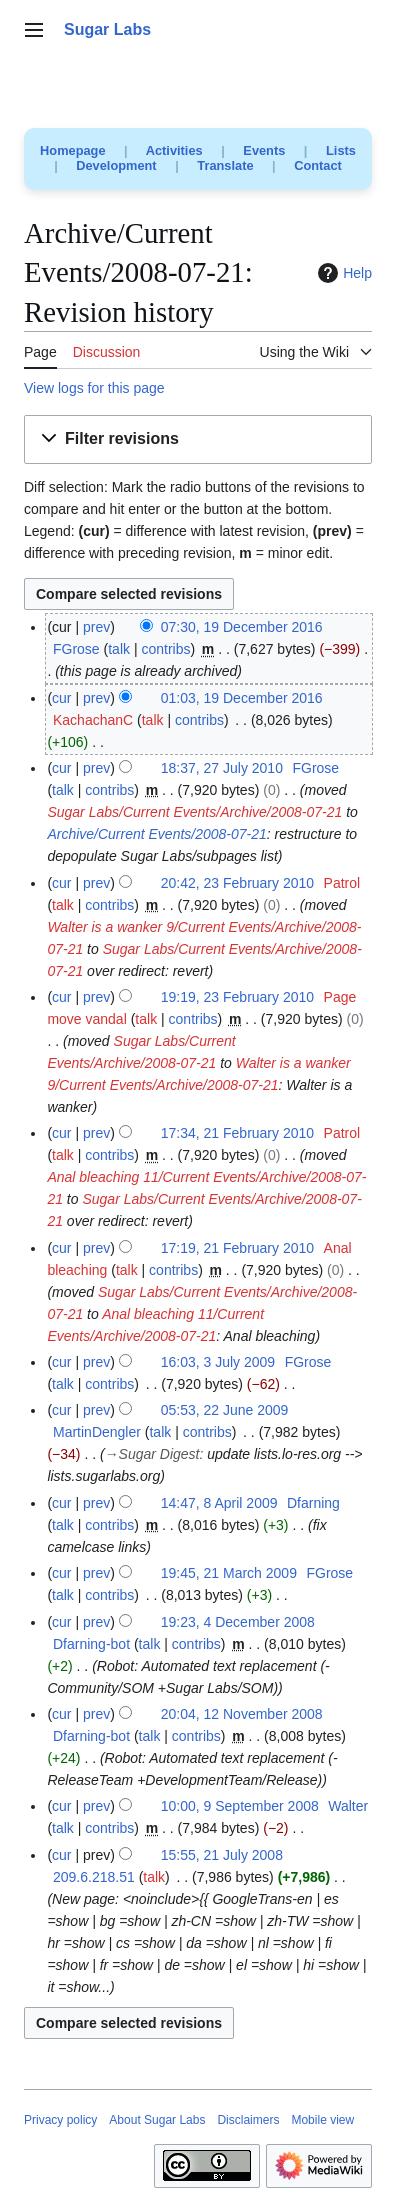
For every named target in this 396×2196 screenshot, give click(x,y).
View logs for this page (94, 388)
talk (119, 649)
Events (264, 150)
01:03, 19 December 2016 (242, 698)
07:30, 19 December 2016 (242, 627)
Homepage (72, 150)
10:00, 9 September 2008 (240, 1806)
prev (96, 627)
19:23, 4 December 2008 (238, 1622)
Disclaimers (248, 2120)
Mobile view (322, 2120)
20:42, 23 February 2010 (237, 883)
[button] (198, 439)
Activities (174, 150)
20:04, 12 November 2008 (242, 1714)
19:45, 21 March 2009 (229, 1573)
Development (116, 165)
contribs (165, 649)
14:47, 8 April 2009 (219, 1503)
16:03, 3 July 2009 (218, 1362)
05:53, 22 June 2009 (225, 1410)
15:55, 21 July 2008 (222, 1855)
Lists (341, 150)
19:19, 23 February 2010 (237, 997)
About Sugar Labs (157, 2120)
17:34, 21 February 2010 (237, 1133)
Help (342, 273)
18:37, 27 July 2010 (222, 768)
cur (61, 698)
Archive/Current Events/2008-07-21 (156, 834)
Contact (318, 165)
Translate (225, 165)
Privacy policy (60, 2120)
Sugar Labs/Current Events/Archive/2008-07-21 (194, 812)
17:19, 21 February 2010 (237, 1248)
